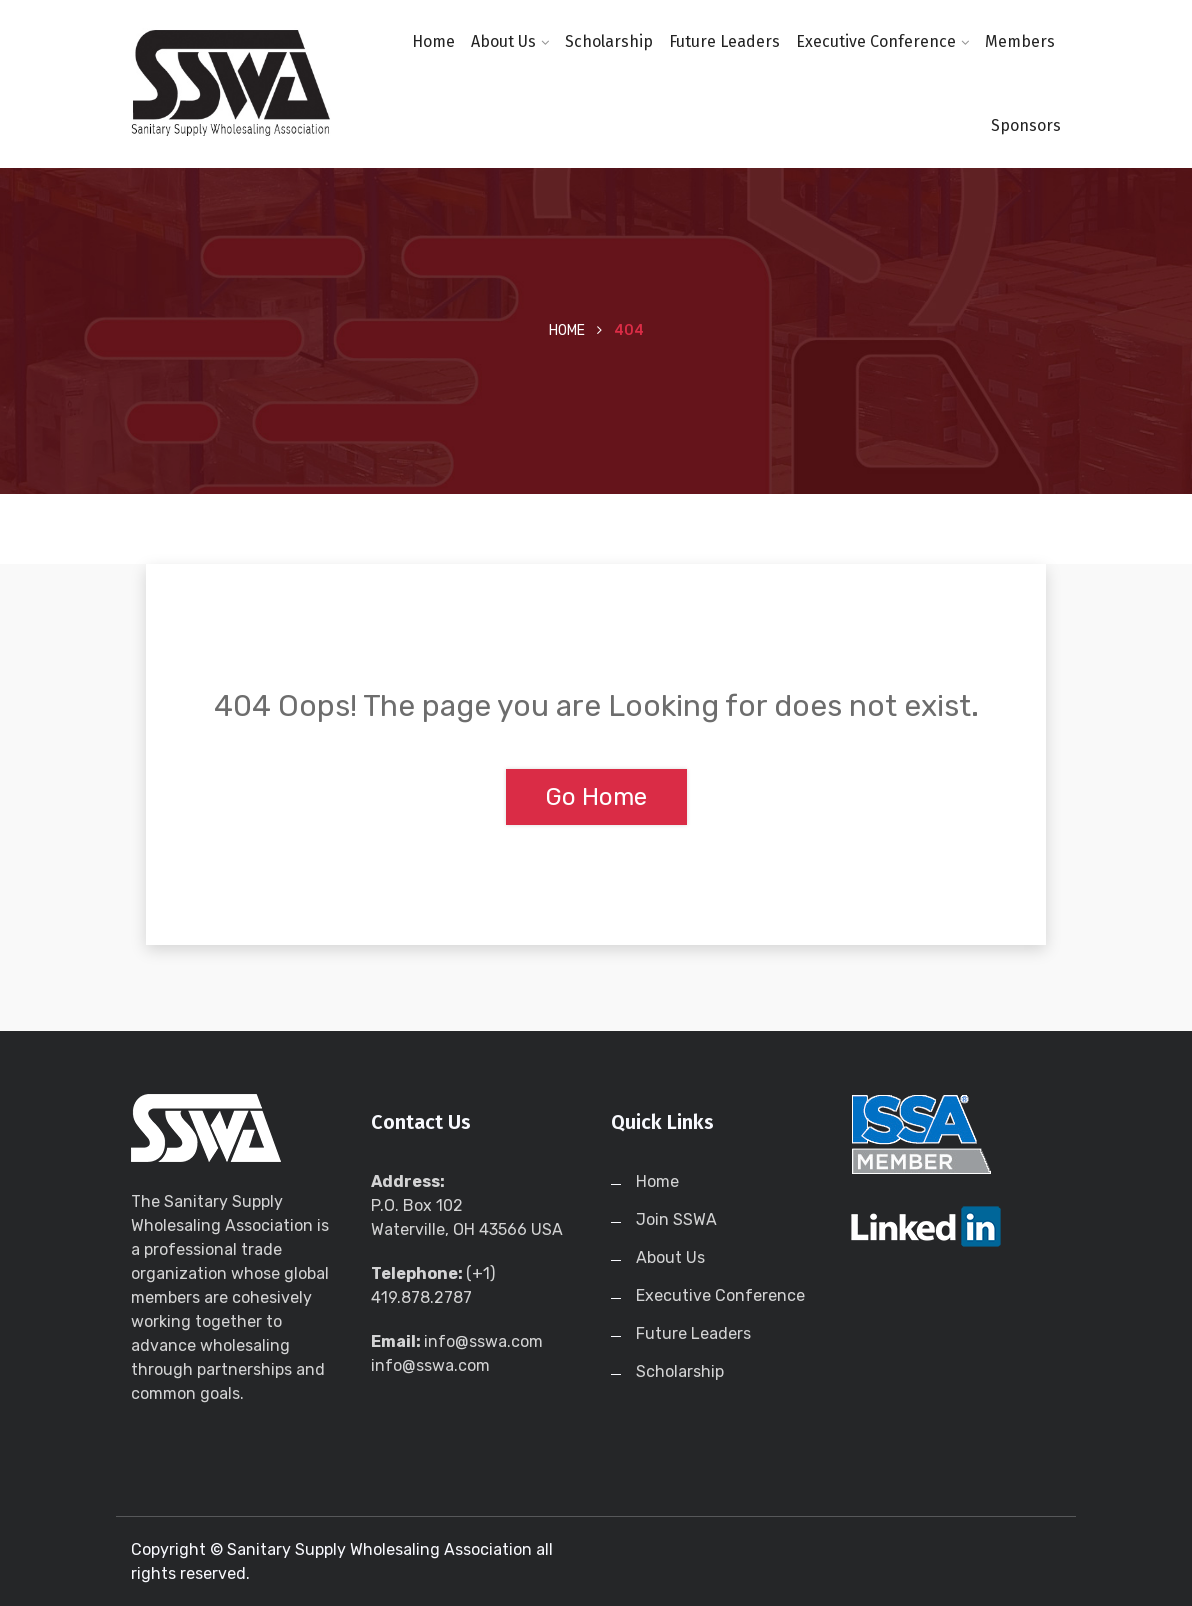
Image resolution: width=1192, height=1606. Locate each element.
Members (1020, 41)
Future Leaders (724, 41)
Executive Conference (876, 41)
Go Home (596, 797)
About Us (503, 41)
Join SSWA (676, 1219)
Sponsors (1026, 125)
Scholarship (609, 41)
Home (433, 41)
